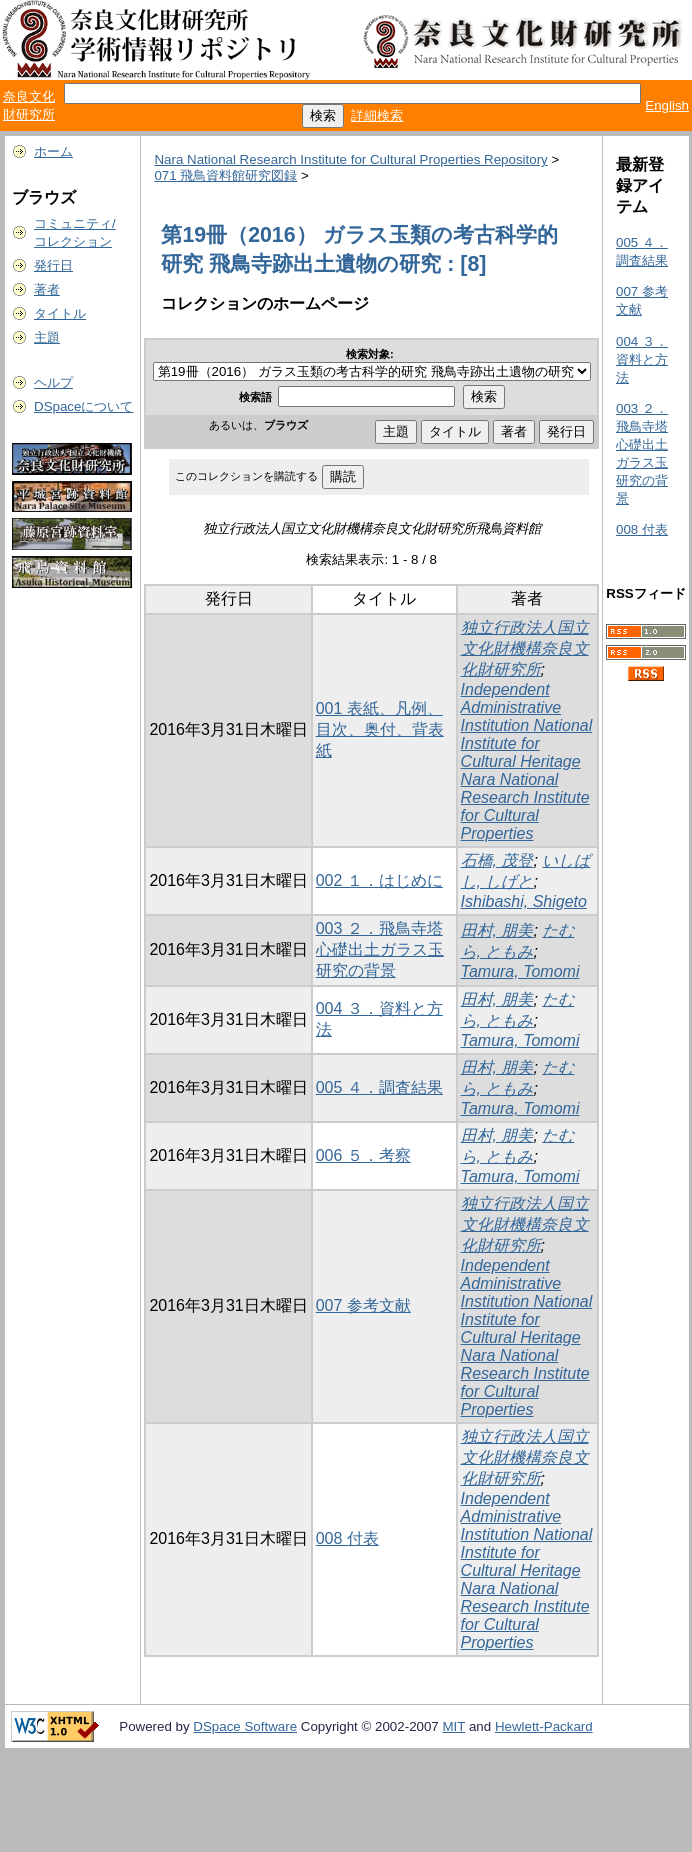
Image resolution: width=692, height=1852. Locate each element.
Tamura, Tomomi (520, 971)
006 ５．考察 (363, 1155)
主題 (47, 337)
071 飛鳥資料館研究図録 (225, 175)
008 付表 (347, 1538)
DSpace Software (245, 1726)
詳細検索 (377, 115)
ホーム (53, 151)
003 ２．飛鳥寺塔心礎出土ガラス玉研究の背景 (380, 949)
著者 (47, 289)
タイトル (60, 313)
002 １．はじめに (379, 880)
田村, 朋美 (497, 930)
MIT (454, 1726)
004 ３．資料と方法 (642, 359)
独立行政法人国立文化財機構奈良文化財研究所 (525, 648)
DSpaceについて (83, 406)
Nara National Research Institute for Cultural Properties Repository (350, 159)
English (667, 105)
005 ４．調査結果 (379, 1087)
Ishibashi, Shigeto (524, 901)
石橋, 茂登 (497, 860)
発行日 (53, 265)
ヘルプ (53, 382)
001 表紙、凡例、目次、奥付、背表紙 (380, 729)
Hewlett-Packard (544, 1726)
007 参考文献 (363, 1305)
